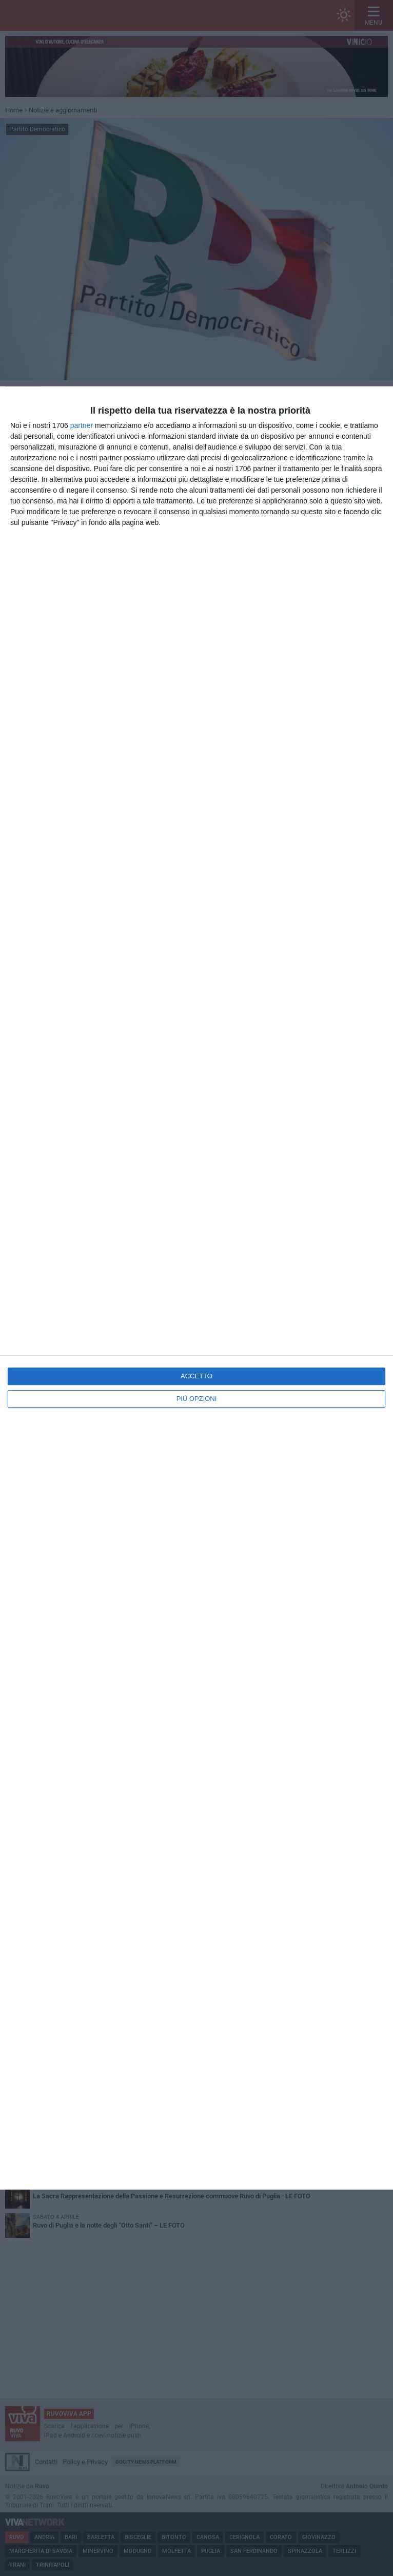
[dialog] (196, 1288)
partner (81, 425)
